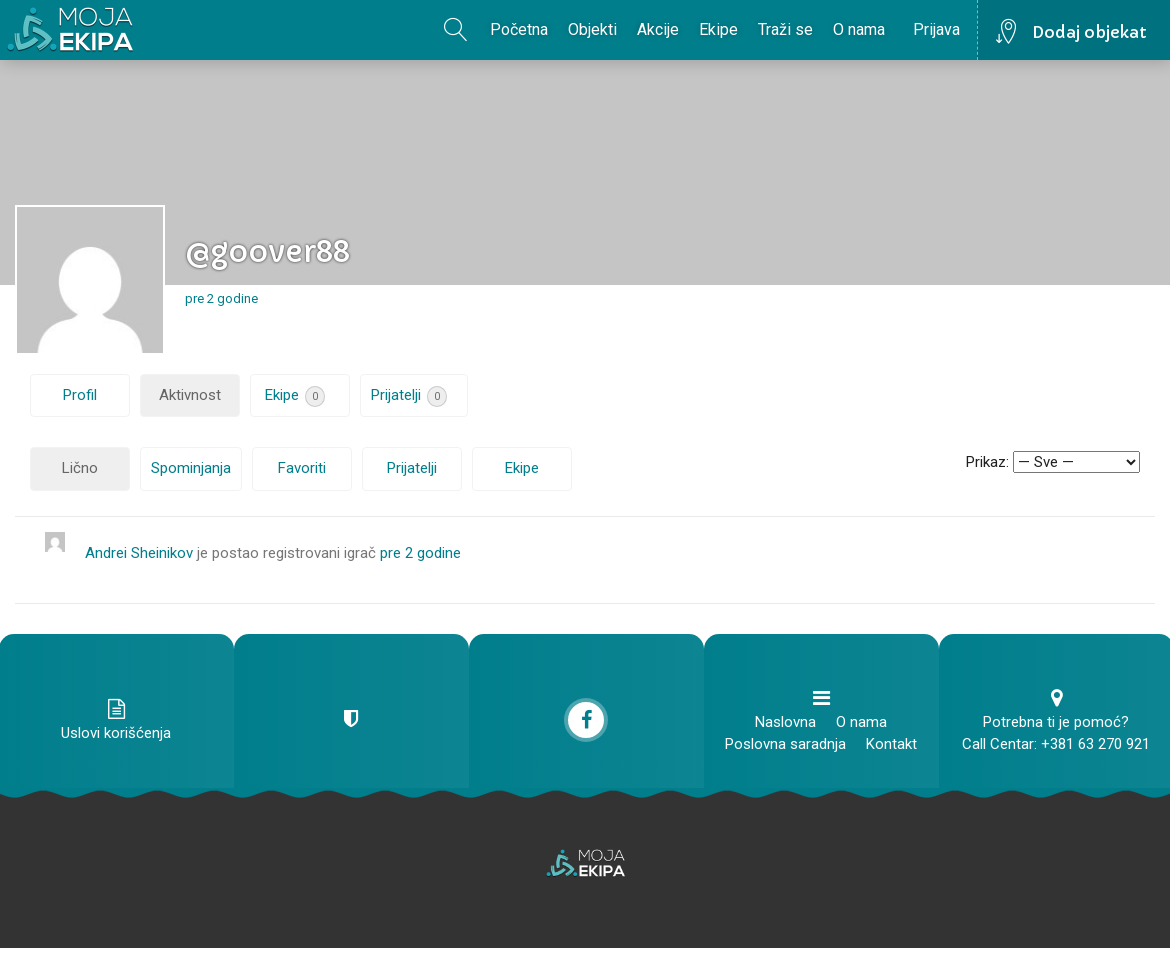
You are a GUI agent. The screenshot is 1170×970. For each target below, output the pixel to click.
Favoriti (302, 468)
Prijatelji (409, 396)
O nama (859, 29)
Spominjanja (191, 468)
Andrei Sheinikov (139, 553)
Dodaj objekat (1089, 32)
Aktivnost (190, 395)
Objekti (592, 29)
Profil (80, 395)
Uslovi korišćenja (116, 733)
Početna (519, 29)
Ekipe (718, 29)
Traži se (785, 29)
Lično (80, 468)
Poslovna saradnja (785, 744)
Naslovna (785, 722)
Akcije (658, 29)
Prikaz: (987, 462)
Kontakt (891, 744)
